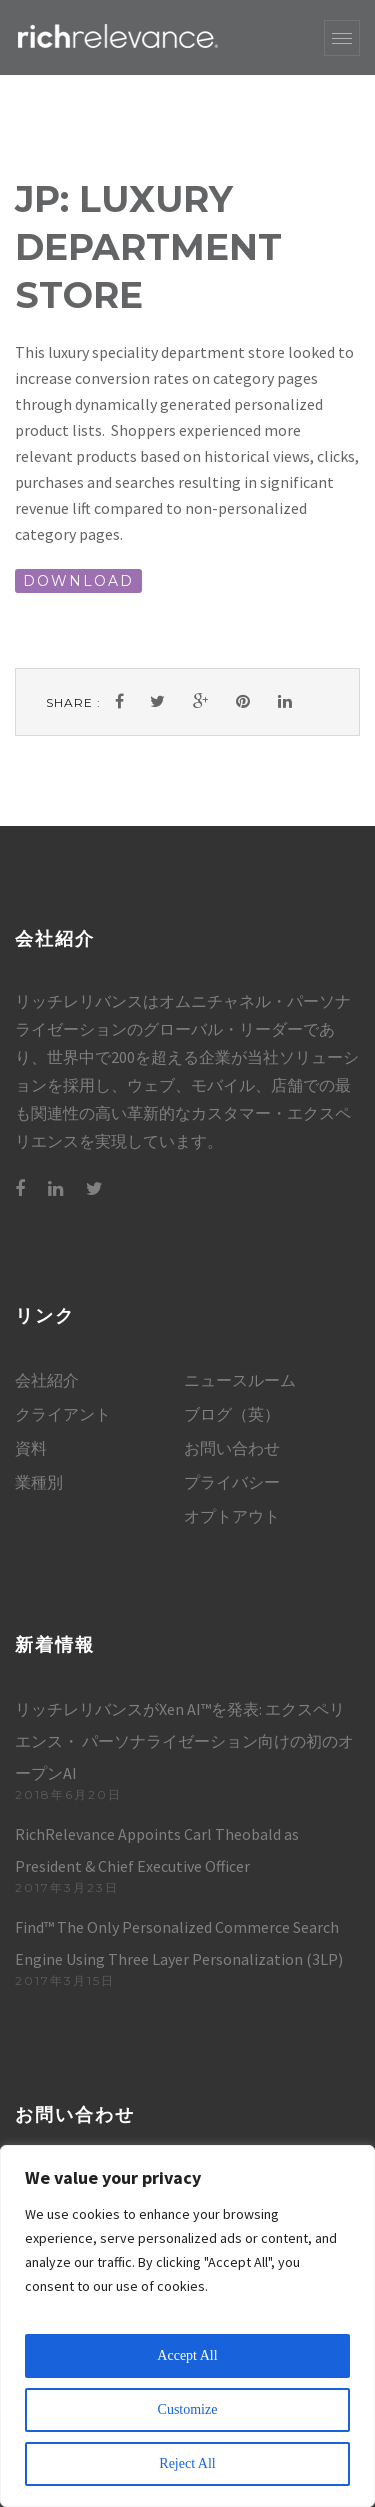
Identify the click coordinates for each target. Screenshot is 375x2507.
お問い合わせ (232, 1448)
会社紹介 (47, 1380)
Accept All (187, 2355)
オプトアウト (232, 1516)
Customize (188, 2409)
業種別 (39, 1482)
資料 (31, 1448)
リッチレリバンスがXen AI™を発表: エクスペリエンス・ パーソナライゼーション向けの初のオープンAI (184, 1741)
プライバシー (232, 1482)
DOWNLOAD (78, 581)
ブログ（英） (232, 1414)
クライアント (63, 1414)
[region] (187, 2326)
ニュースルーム (240, 1380)
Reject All (187, 2463)
